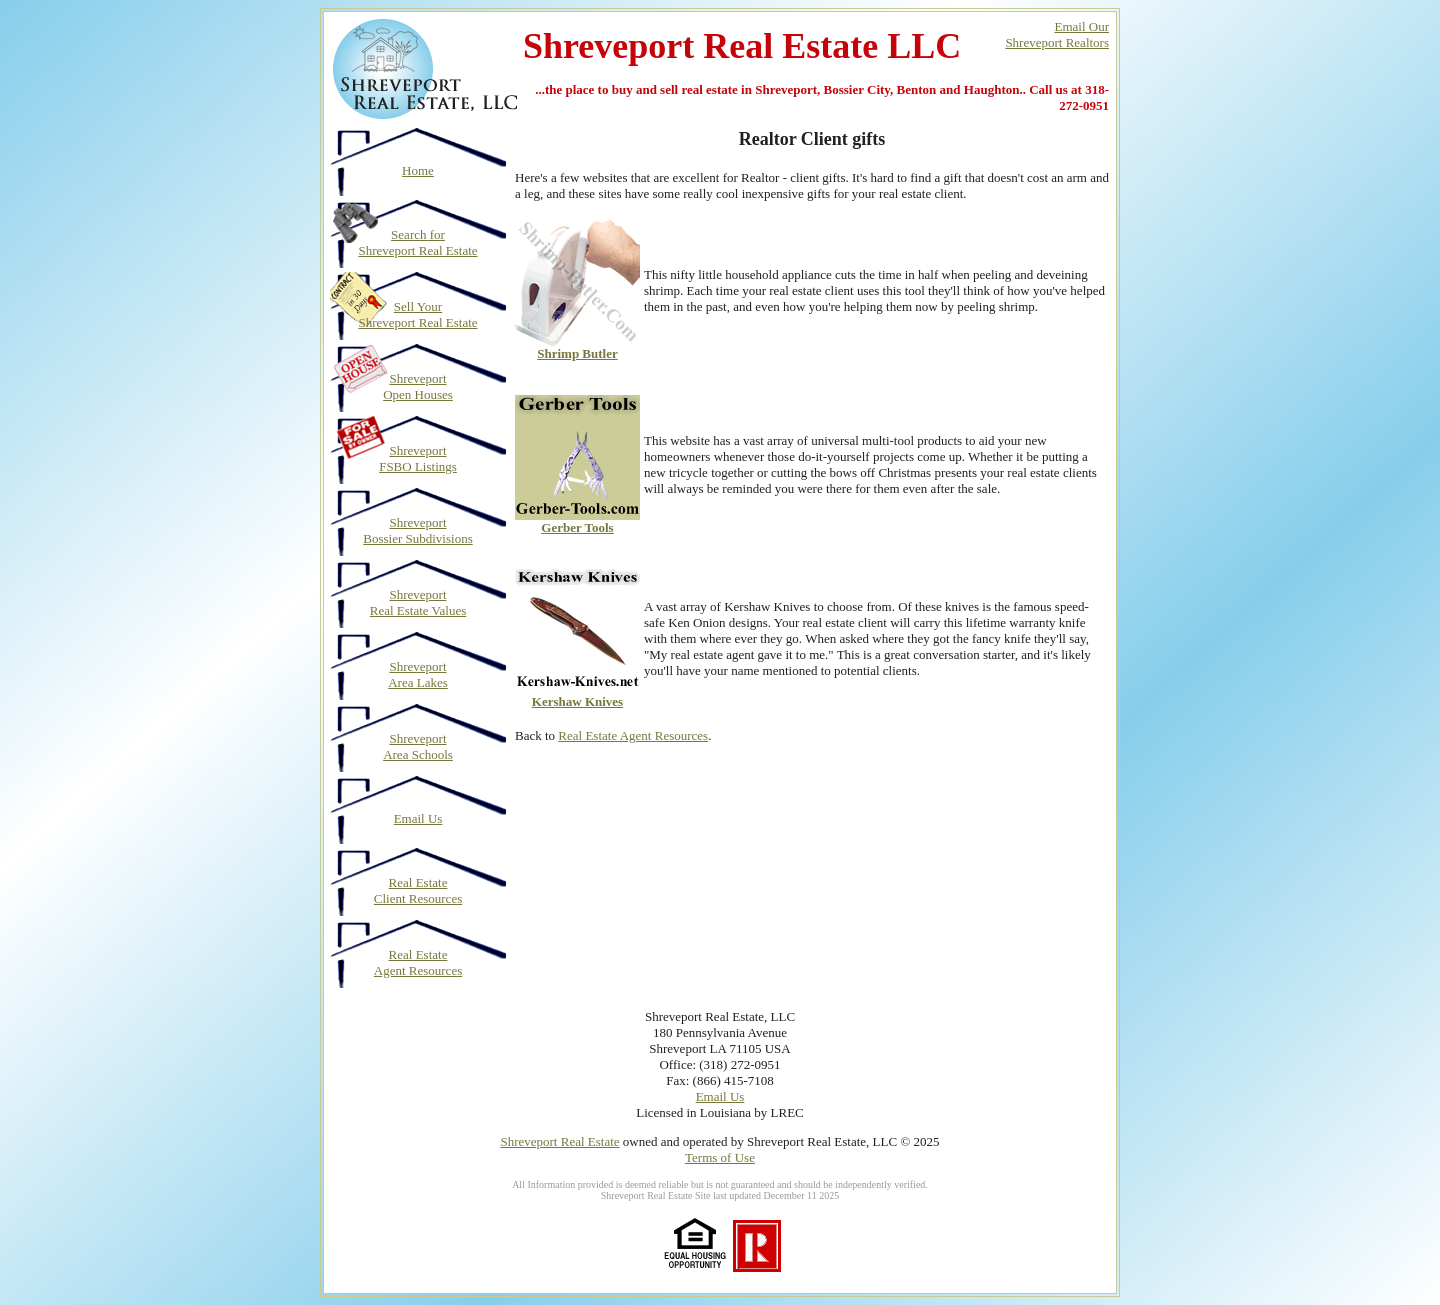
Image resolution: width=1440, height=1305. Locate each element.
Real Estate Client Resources (418, 890)
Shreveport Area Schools (418, 746)
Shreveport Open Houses (418, 386)
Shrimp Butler (577, 353)
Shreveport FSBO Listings (418, 458)
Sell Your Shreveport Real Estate (417, 314)
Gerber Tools (577, 527)
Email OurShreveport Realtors (1057, 34)
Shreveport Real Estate (559, 1141)
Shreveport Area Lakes (418, 674)
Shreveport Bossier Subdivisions (417, 530)
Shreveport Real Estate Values (418, 602)
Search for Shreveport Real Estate (417, 242)
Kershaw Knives (577, 701)
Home (418, 170)
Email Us (418, 818)
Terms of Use (720, 1157)
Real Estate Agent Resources (418, 962)
